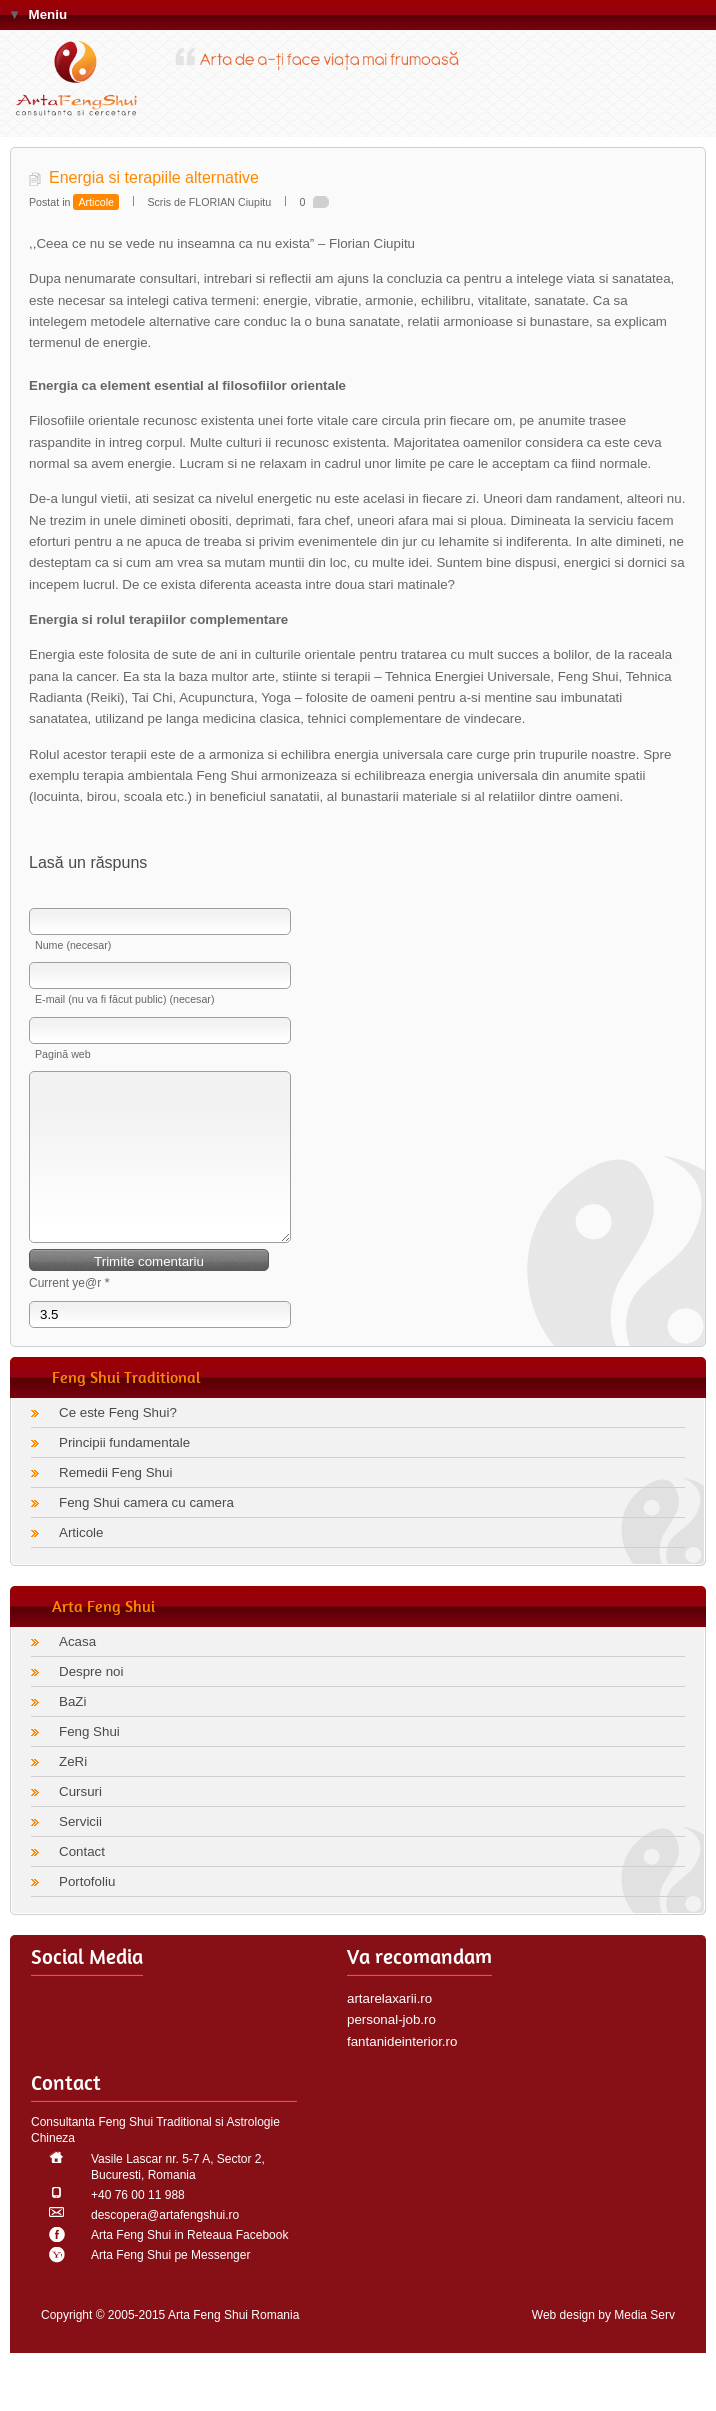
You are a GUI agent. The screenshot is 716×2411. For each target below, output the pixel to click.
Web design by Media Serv (603, 2345)
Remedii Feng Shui (115, 1502)
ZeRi (73, 1791)
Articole (96, 202)
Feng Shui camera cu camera (146, 1532)
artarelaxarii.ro (389, 2028)
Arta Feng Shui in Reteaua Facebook (189, 2265)
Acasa (77, 1671)
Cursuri (80, 1821)
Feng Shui (89, 1761)
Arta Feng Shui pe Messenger (170, 2285)
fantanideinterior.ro (402, 2071)
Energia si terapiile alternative (154, 177)
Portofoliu (87, 1911)
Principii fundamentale (124, 1472)
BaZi (72, 1731)
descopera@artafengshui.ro (165, 2245)
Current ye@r (69, 1312)
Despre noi (91, 1701)
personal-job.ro (391, 2049)
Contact (82, 1881)
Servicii (80, 1851)
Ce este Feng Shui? (118, 1442)
